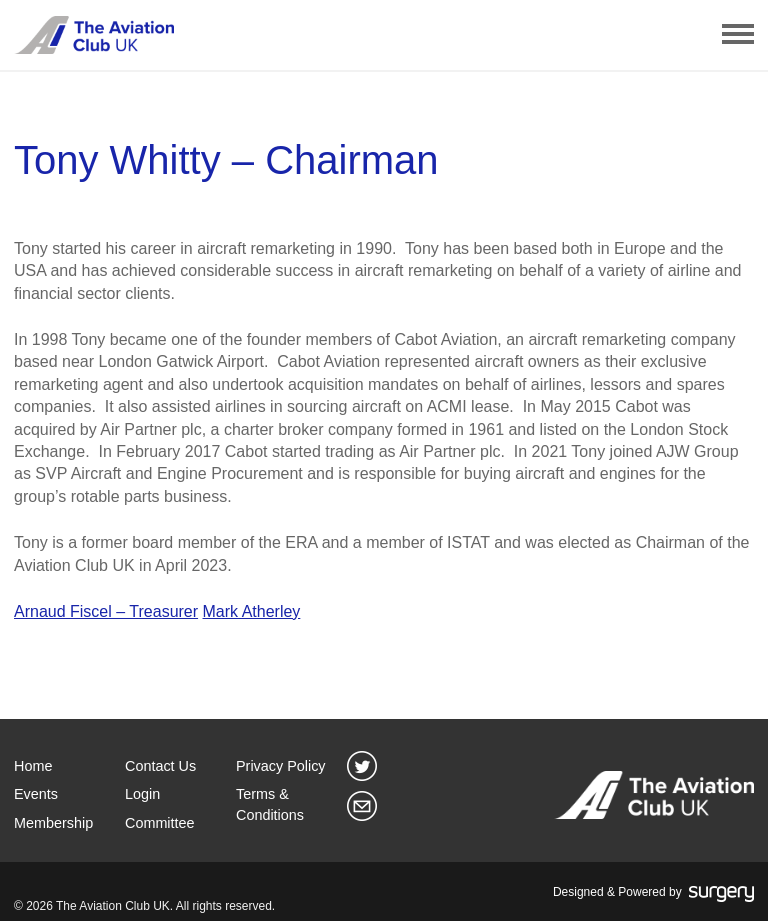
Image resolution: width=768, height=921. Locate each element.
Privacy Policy (281, 766)
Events (36, 794)
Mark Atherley (252, 611)
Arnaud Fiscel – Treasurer (106, 611)
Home (33, 766)
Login (142, 794)
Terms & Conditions (270, 804)
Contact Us (160, 766)
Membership (53, 823)
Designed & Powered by (653, 893)
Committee (160, 823)
